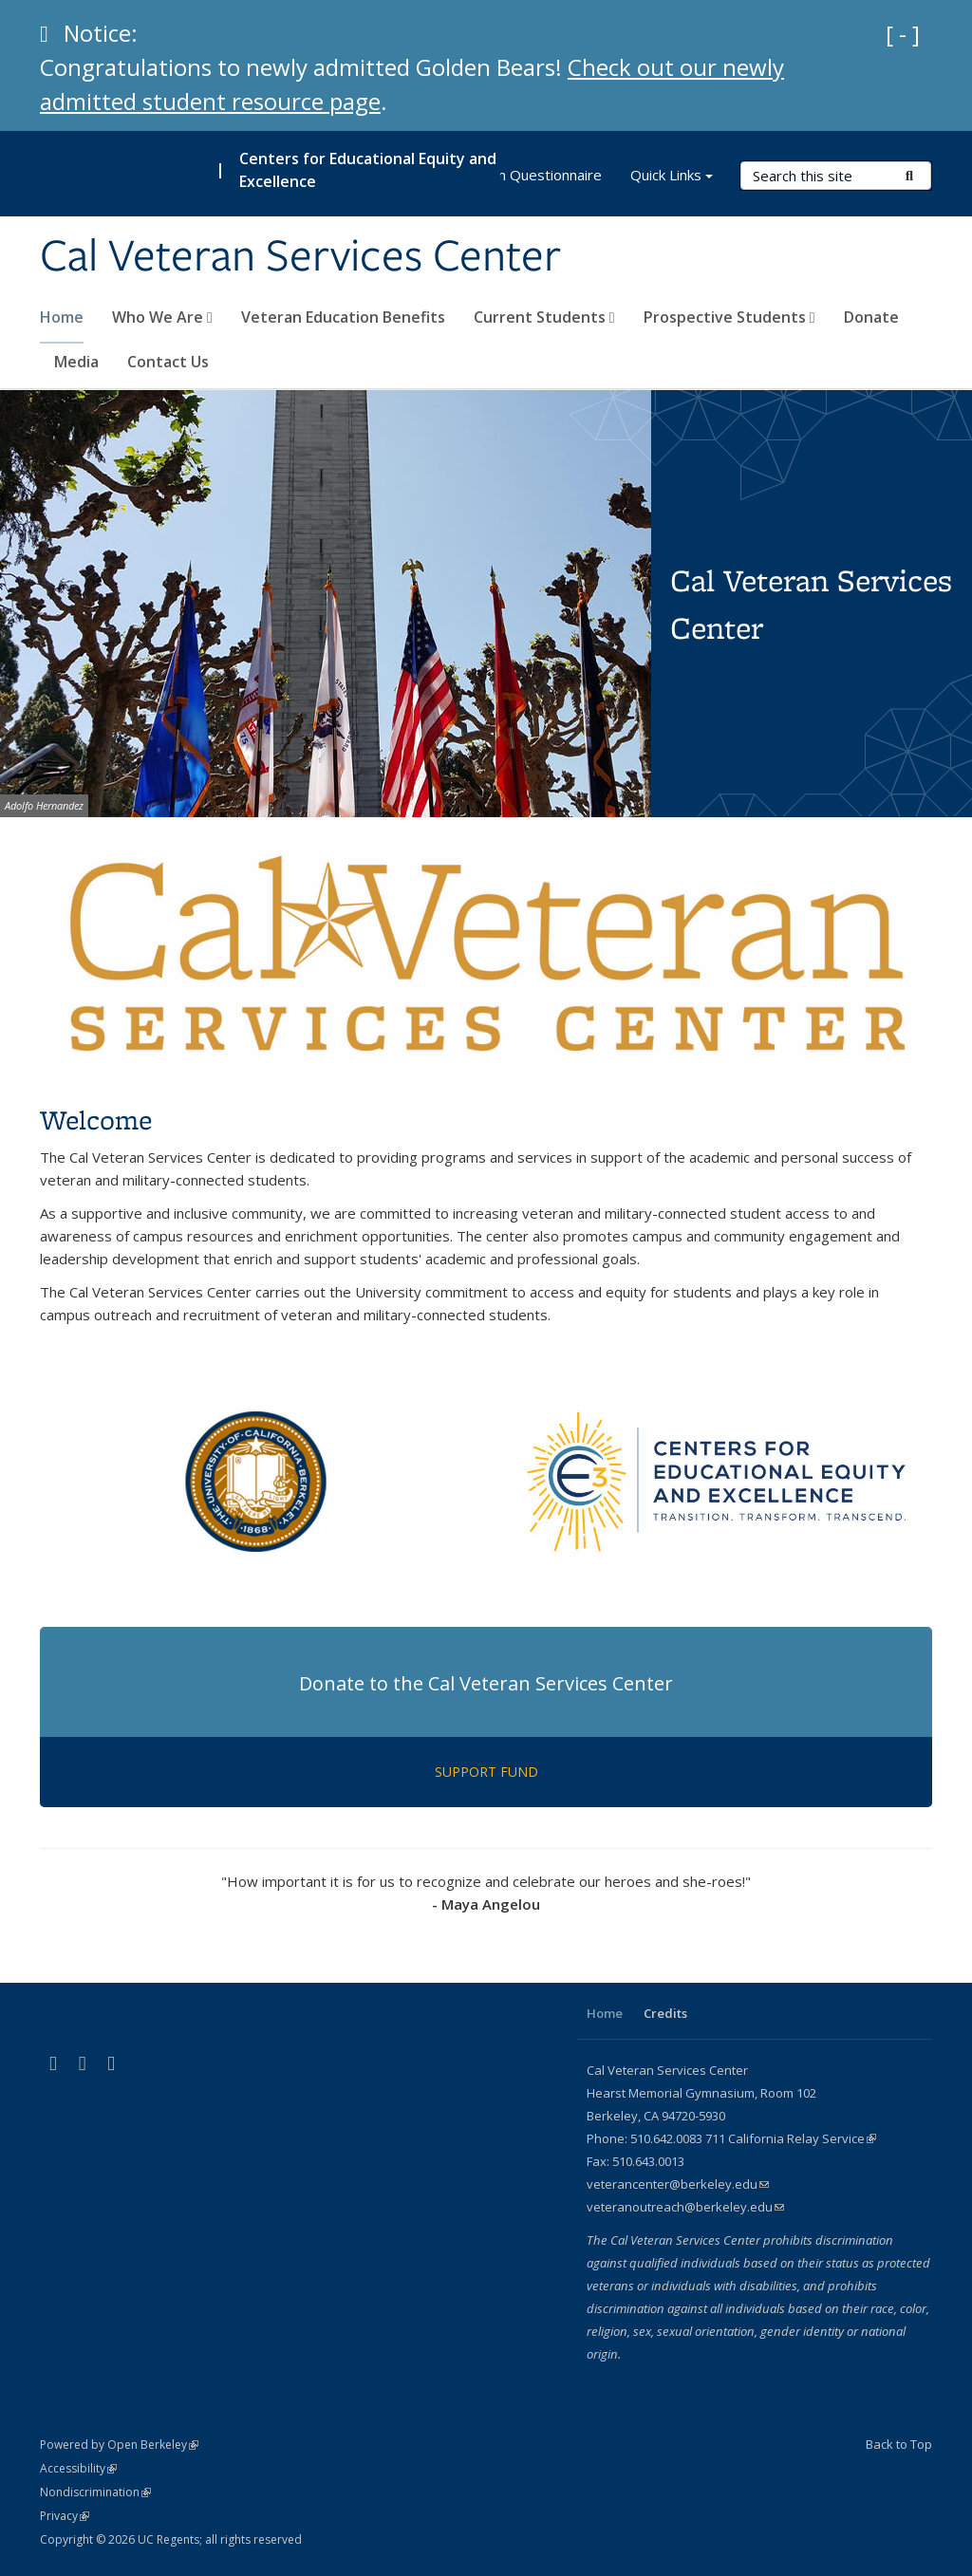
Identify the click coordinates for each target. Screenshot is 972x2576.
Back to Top (899, 2444)
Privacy (64, 2516)
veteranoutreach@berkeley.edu (685, 2206)
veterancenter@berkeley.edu (678, 2184)
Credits (665, 2013)
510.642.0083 (666, 2138)
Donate (871, 317)
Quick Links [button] (671, 177)
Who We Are (162, 317)
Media (76, 361)
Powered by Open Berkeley (119, 2444)
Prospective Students (729, 317)
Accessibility (78, 2468)
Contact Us (168, 361)
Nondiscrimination (95, 2492)
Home (62, 317)
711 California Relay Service (790, 2138)
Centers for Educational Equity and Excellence (367, 170)
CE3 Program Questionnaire (510, 174)
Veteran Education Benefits (343, 317)
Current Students (544, 317)
